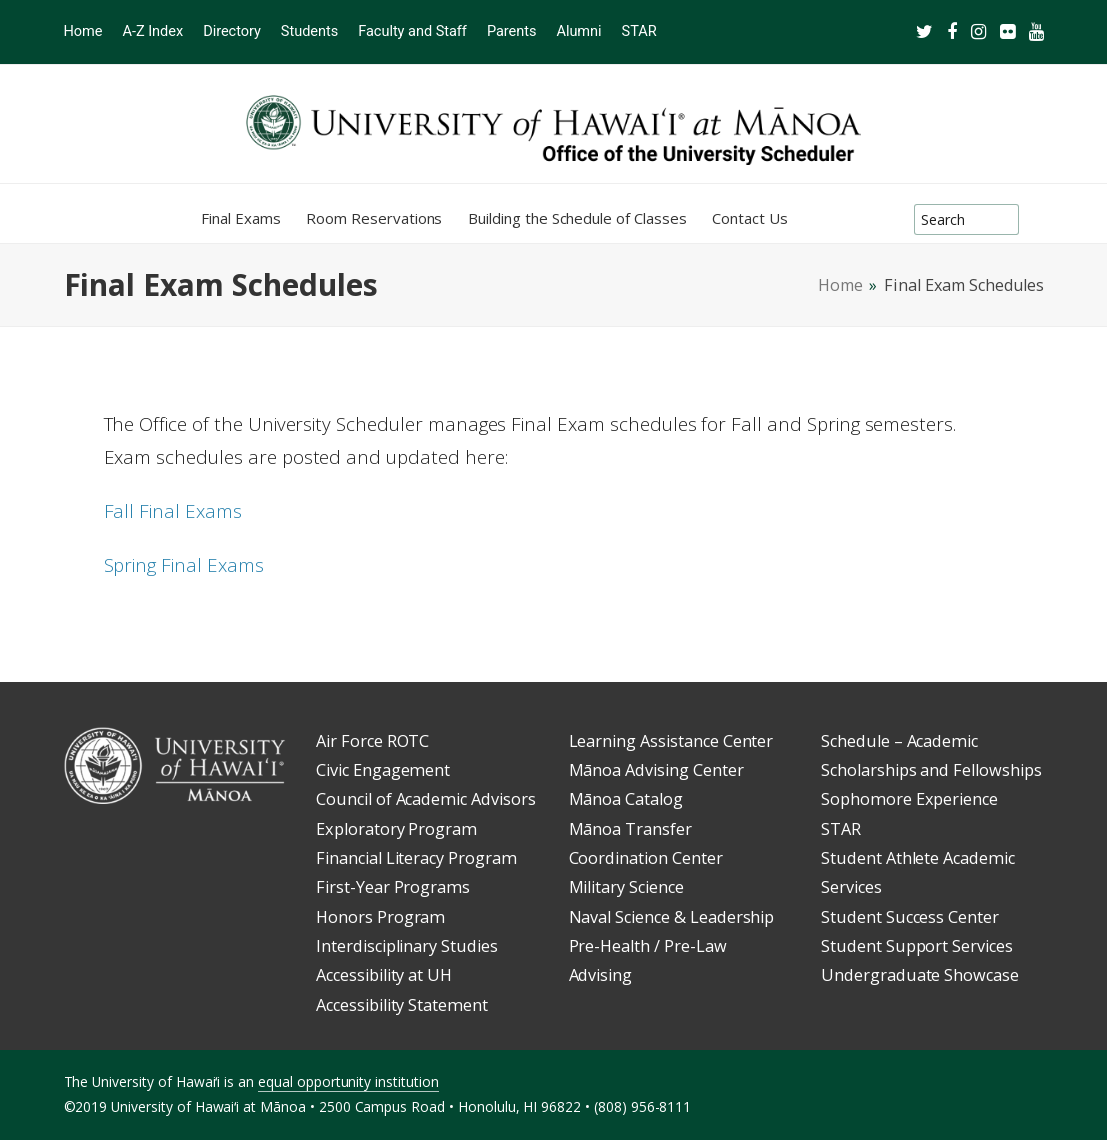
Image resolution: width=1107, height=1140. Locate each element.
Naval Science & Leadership (672, 917)
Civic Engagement (383, 770)
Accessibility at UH (384, 975)
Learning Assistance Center (671, 741)
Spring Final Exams (184, 564)
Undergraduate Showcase (920, 975)
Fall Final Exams (173, 510)
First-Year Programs (393, 887)
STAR (841, 829)
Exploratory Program (396, 829)
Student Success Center (910, 917)
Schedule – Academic (899, 741)
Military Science (626, 887)
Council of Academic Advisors (426, 799)
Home (840, 285)
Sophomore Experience (909, 799)
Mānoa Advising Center (656, 770)
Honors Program (380, 917)
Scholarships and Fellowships (931, 770)
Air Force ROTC (372, 741)
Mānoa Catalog (626, 799)
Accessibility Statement (402, 1005)
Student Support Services (917, 946)
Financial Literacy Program (416, 858)
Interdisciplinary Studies (407, 946)
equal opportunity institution (348, 1081)
